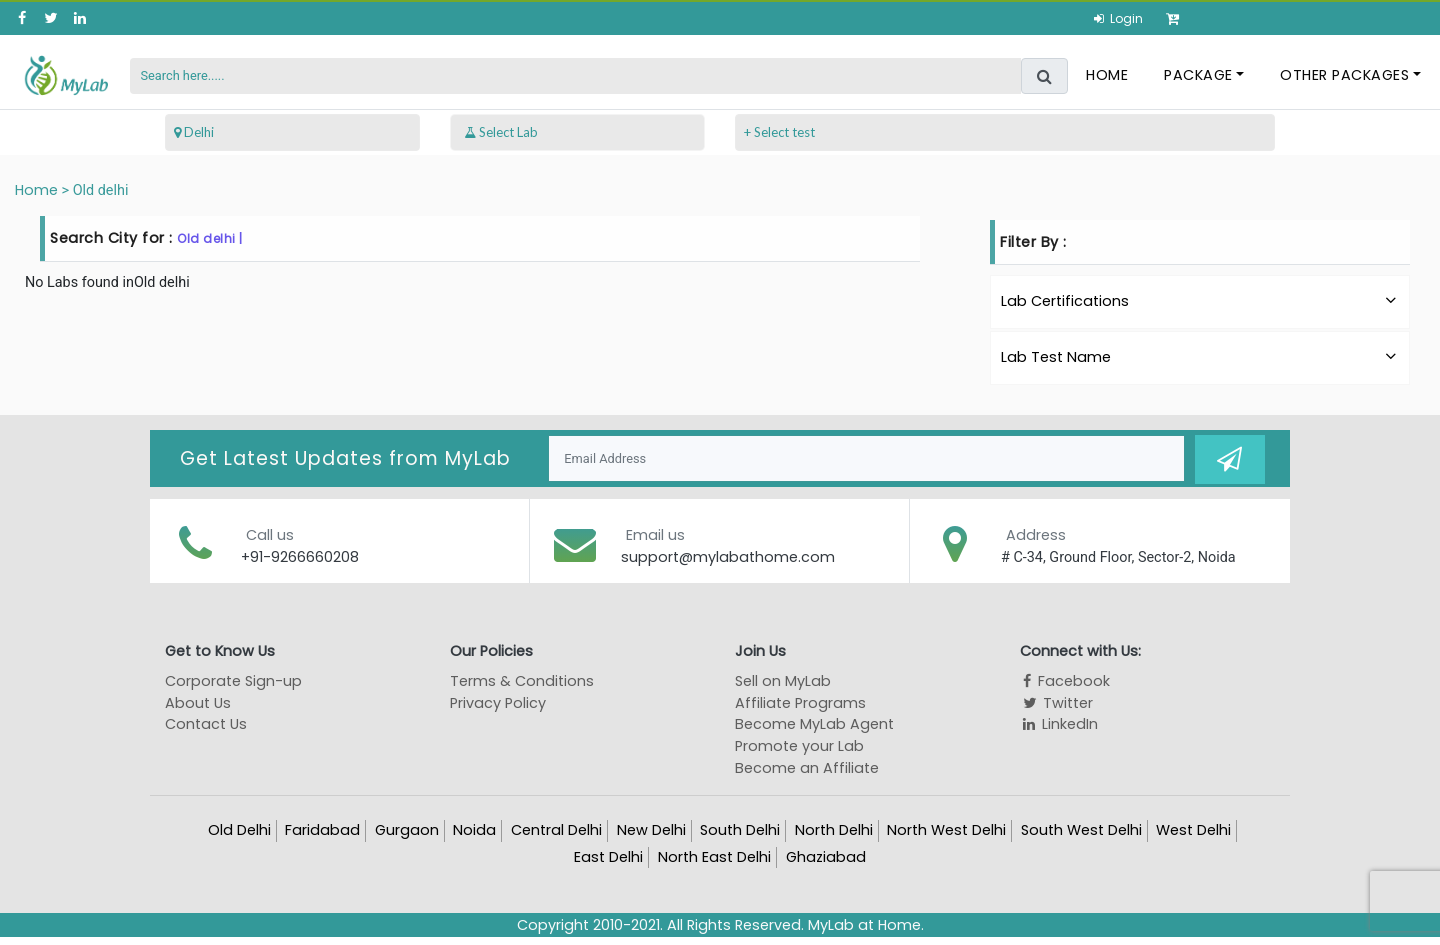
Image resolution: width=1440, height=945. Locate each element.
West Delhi (1193, 829)
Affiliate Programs (800, 702)
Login (1125, 18)
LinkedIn (1059, 724)
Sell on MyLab (783, 680)
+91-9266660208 (300, 556)
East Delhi (608, 856)
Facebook (1065, 680)
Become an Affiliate (807, 767)
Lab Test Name (1200, 356)
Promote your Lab (799, 745)
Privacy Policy (498, 702)
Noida (474, 829)
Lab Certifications (1200, 301)
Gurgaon (407, 829)
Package (1199, 75)
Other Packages (1345, 75)
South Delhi (740, 829)
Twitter (1056, 702)
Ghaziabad (826, 856)
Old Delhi (239, 829)
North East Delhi (714, 856)
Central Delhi (556, 829)
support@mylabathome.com (728, 556)
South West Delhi (1081, 829)
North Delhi (834, 829)
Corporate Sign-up (233, 680)
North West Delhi (946, 829)
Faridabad (322, 829)
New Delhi (651, 829)
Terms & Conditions (522, 680)
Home (1108, 75)
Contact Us (206, 724)
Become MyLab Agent (814, 724)
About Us (198, 702)
